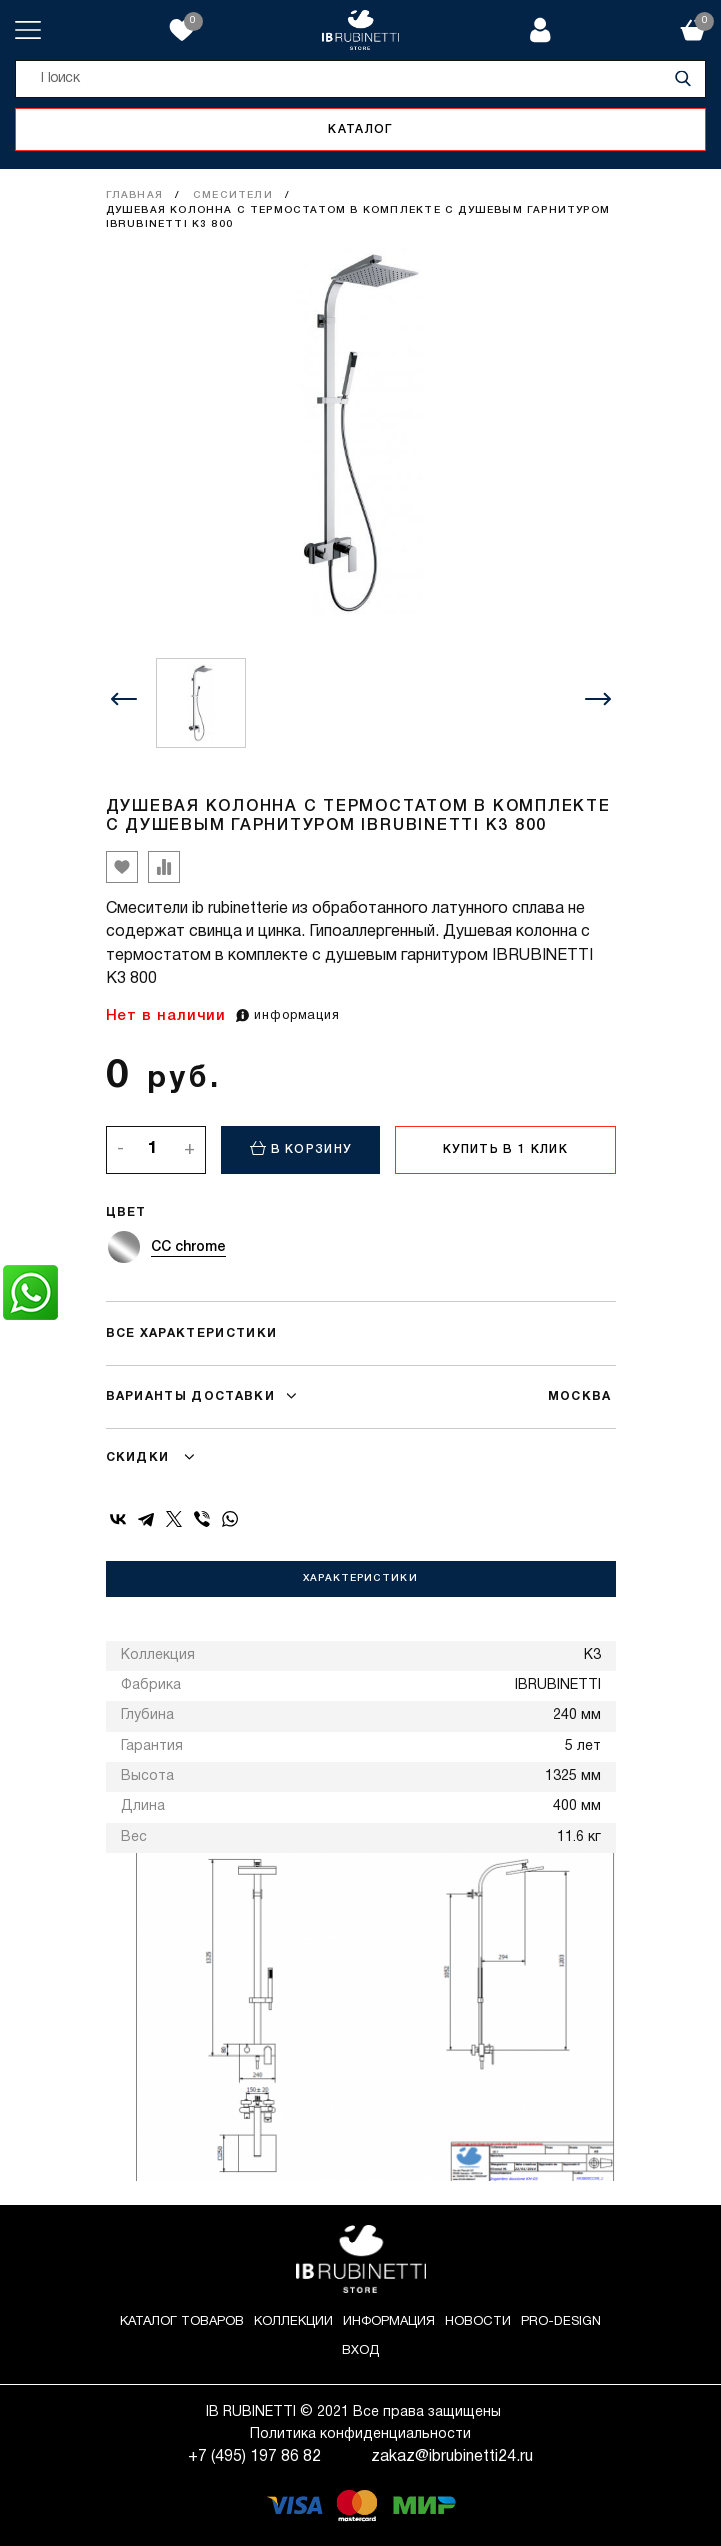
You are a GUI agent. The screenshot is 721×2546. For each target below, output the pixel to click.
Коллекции (293, 2322)
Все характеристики (192, 1333)
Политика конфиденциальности (360, 2434)
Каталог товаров (182, 2322)
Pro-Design (561, 2322)
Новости (478, 2322)
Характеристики (360, 1578)
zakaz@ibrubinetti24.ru (452, 2457)
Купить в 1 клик (505, 1149)
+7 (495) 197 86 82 (254, 2457)
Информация (389, 2322)
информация (288, 1016)
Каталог (360, 129)
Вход (360, 2351)
